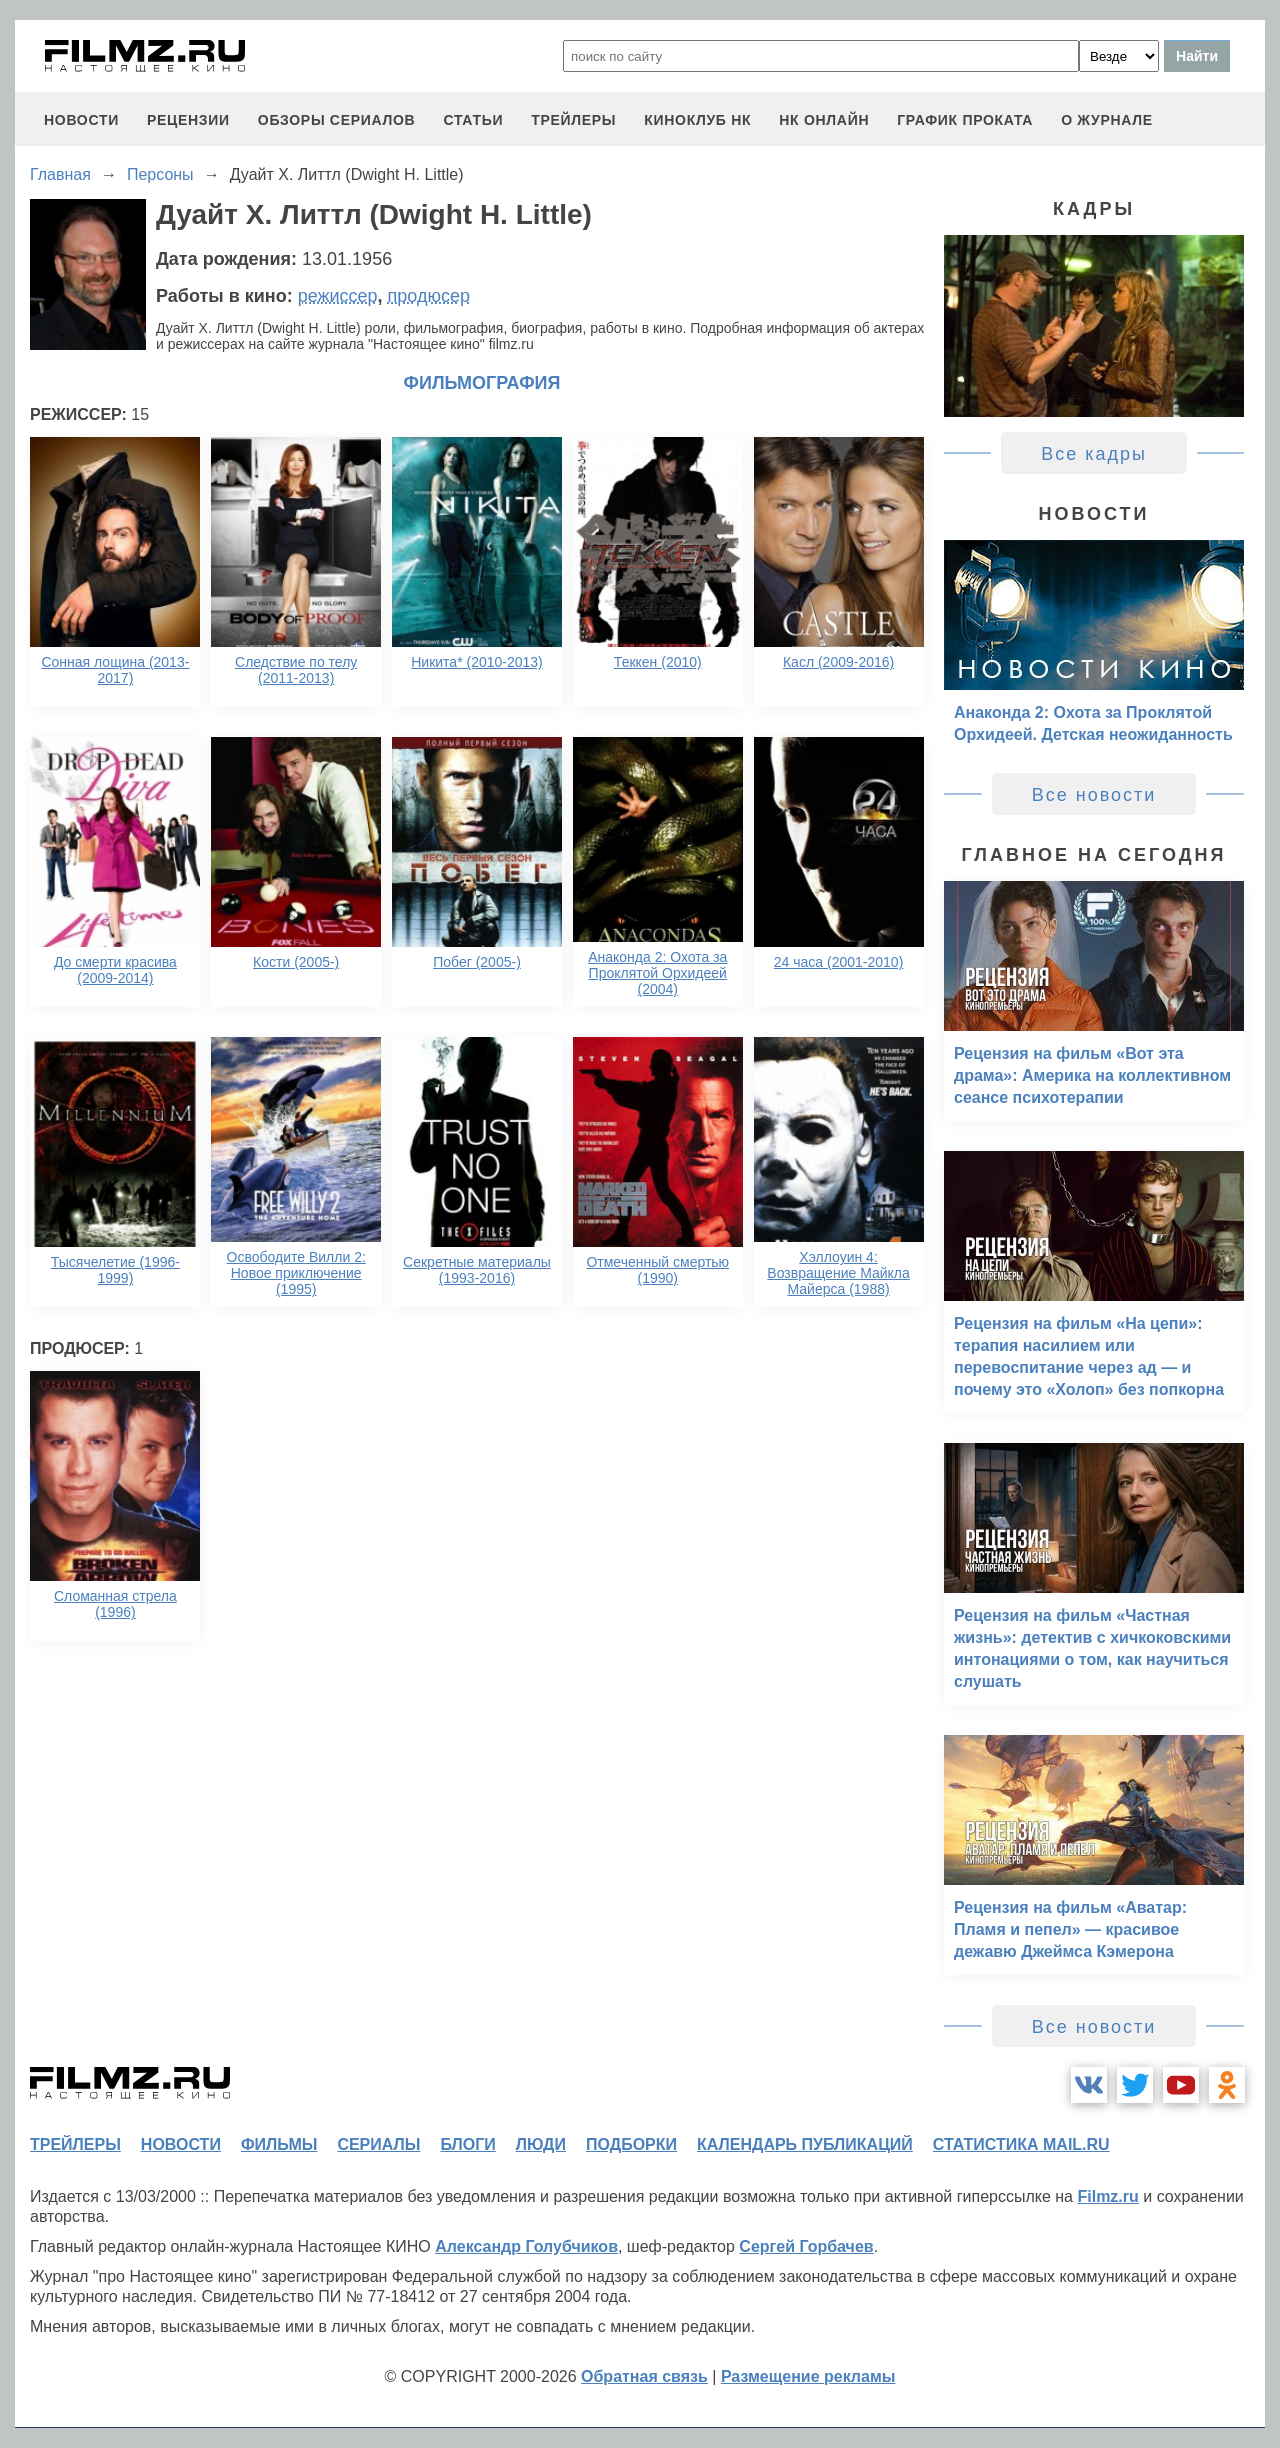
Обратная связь (644, 2376)
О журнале (1107, 120)
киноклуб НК (697, 120)
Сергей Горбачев (806, 2246)
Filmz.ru (1107, 2196)
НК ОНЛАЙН (824, 120)
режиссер (338, 296)
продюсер (429, 296)
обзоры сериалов (337, 120)
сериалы (378, 2144)
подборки (631, 2144)
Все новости (1094, 795)
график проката (965, 120)
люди (541, 2144)
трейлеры (573, 120)
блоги (467, 2144)
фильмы (279, 2144)
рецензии (188, 120)
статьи (473, 120)
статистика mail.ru (1021, 2144)
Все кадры (1094, 454)
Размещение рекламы (808, 2376)
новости (81, 120)
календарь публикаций (805, 2144)
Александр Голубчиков (526, 2246)
